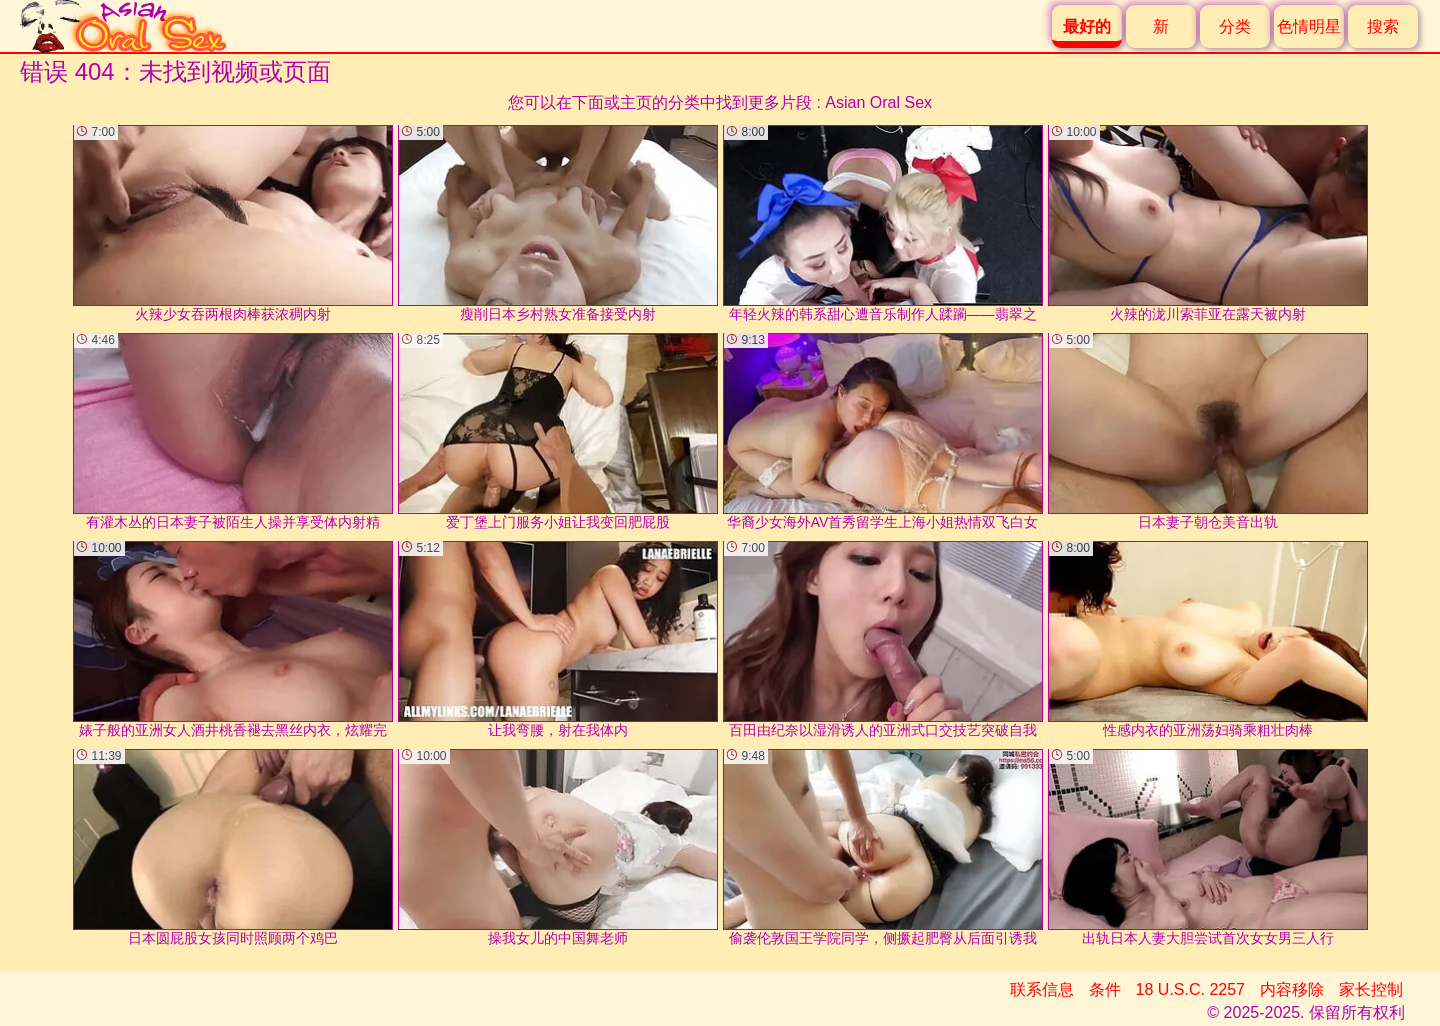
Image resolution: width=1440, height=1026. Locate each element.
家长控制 (1371, 989)
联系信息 (1042, 989)
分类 (1235, 26)
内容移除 (1292, 989)
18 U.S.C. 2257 (1190, 989)
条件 (1105, 989)
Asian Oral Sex (878, 102)
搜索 (1383, 26)
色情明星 (1309, 26)
